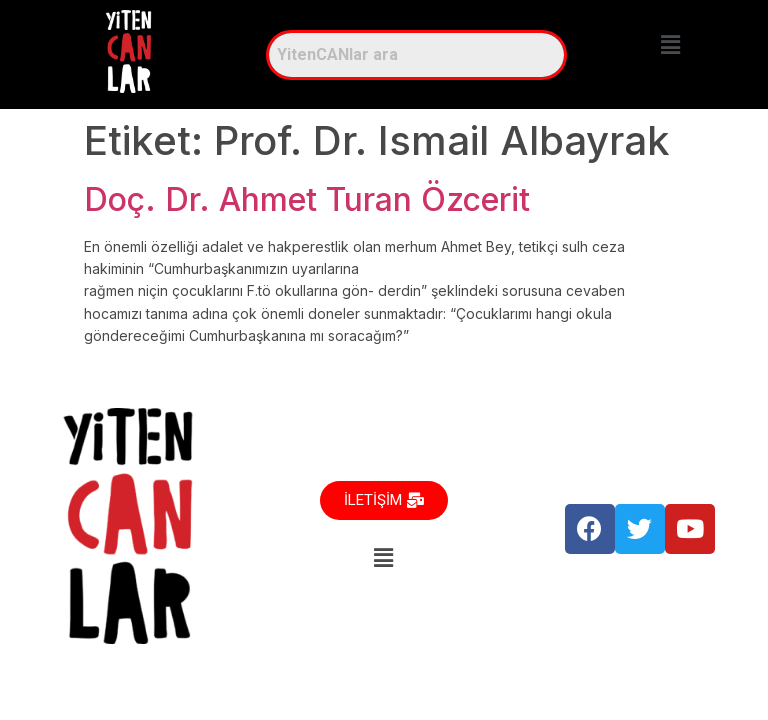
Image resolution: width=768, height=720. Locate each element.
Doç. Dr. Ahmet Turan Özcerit (307, 199)
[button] (671, 44)
